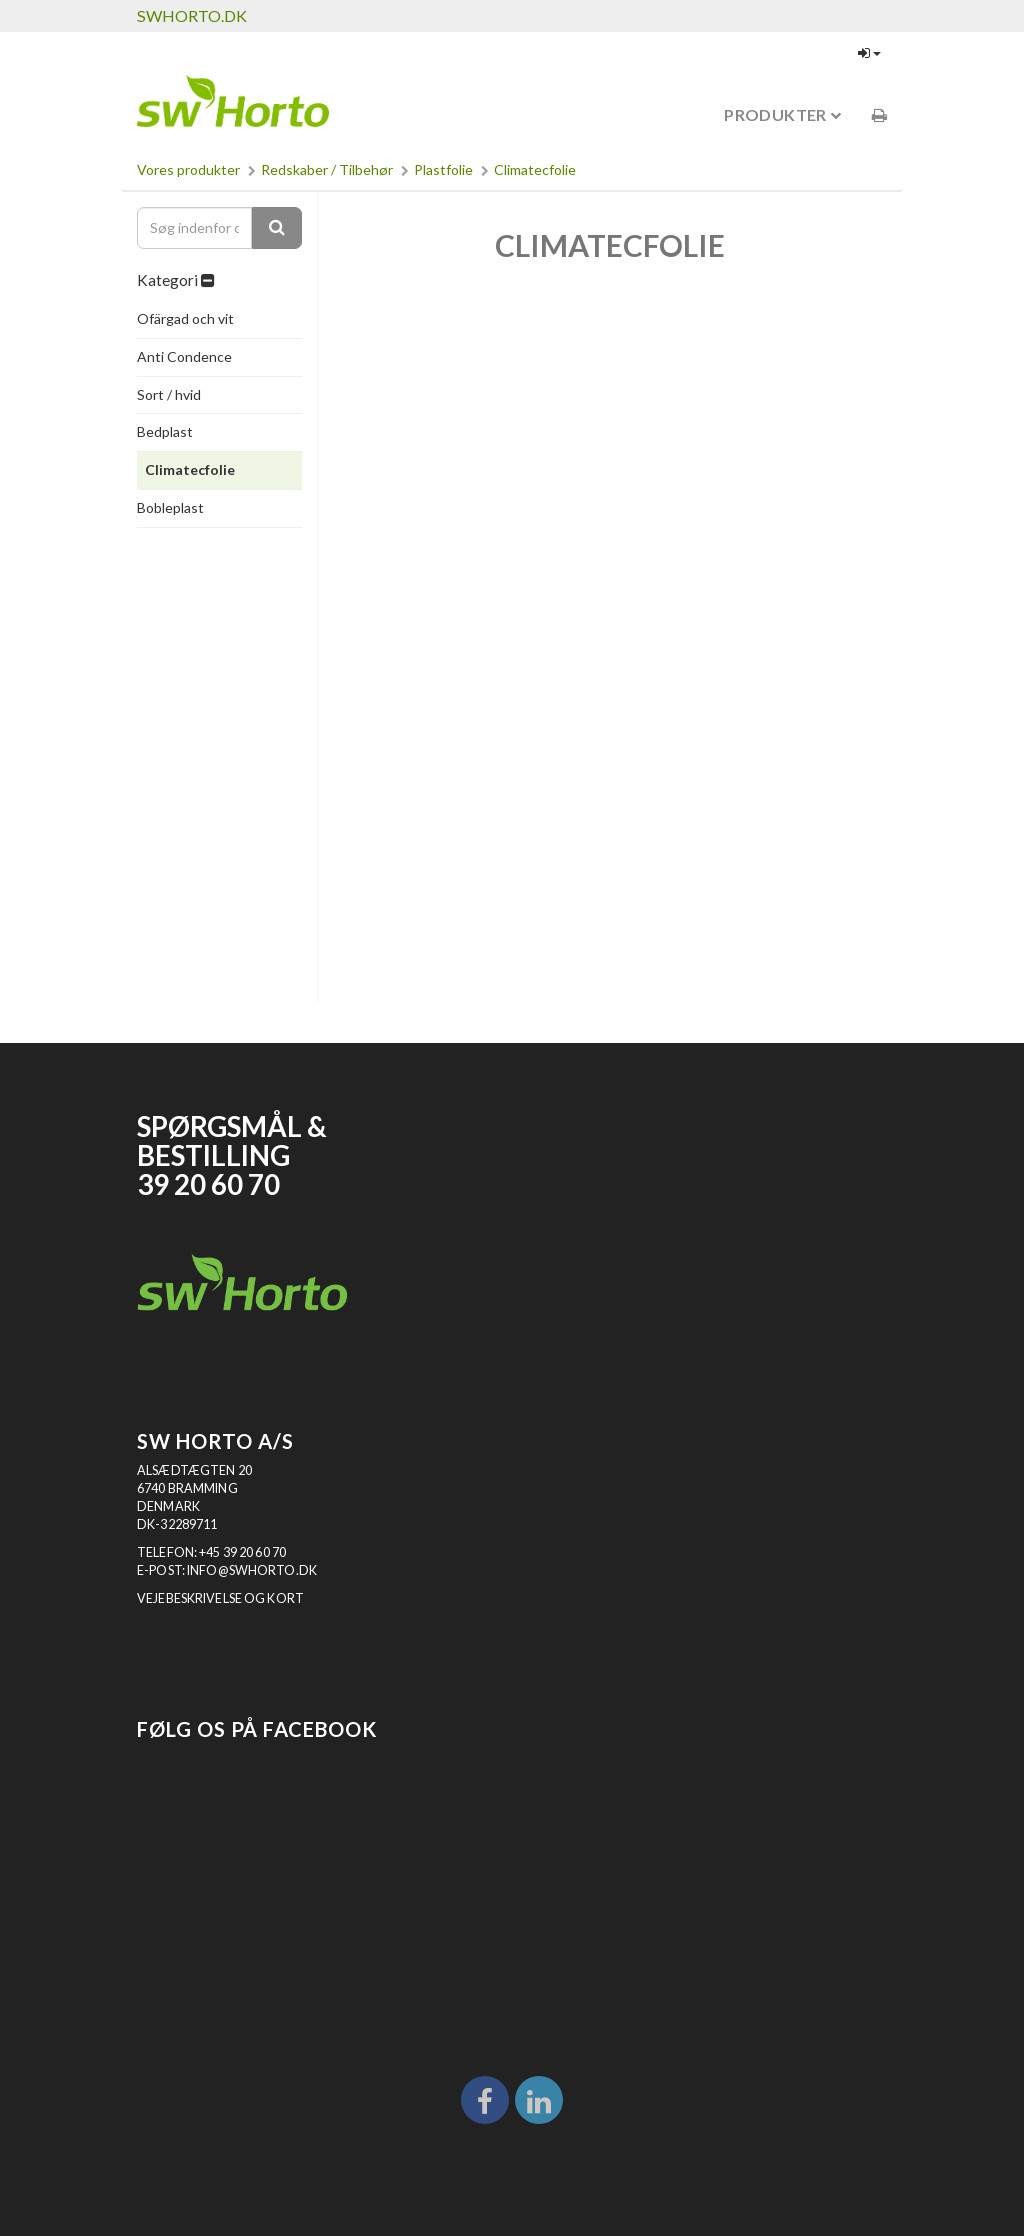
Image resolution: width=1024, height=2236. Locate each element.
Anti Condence (184, 356)
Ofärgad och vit (185, 318)
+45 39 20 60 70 (242, 1552)
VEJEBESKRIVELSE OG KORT (220, 1598)
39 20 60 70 (208, 1184)
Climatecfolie (535, 169)
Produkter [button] (782, 114)
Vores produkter (188, 169)
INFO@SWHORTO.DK (252, 1570)
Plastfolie (443, 169)
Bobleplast (170, 507)
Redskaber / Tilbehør (327, 169)
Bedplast (165, 431)
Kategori (175, 280)
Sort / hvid (169, 394)
